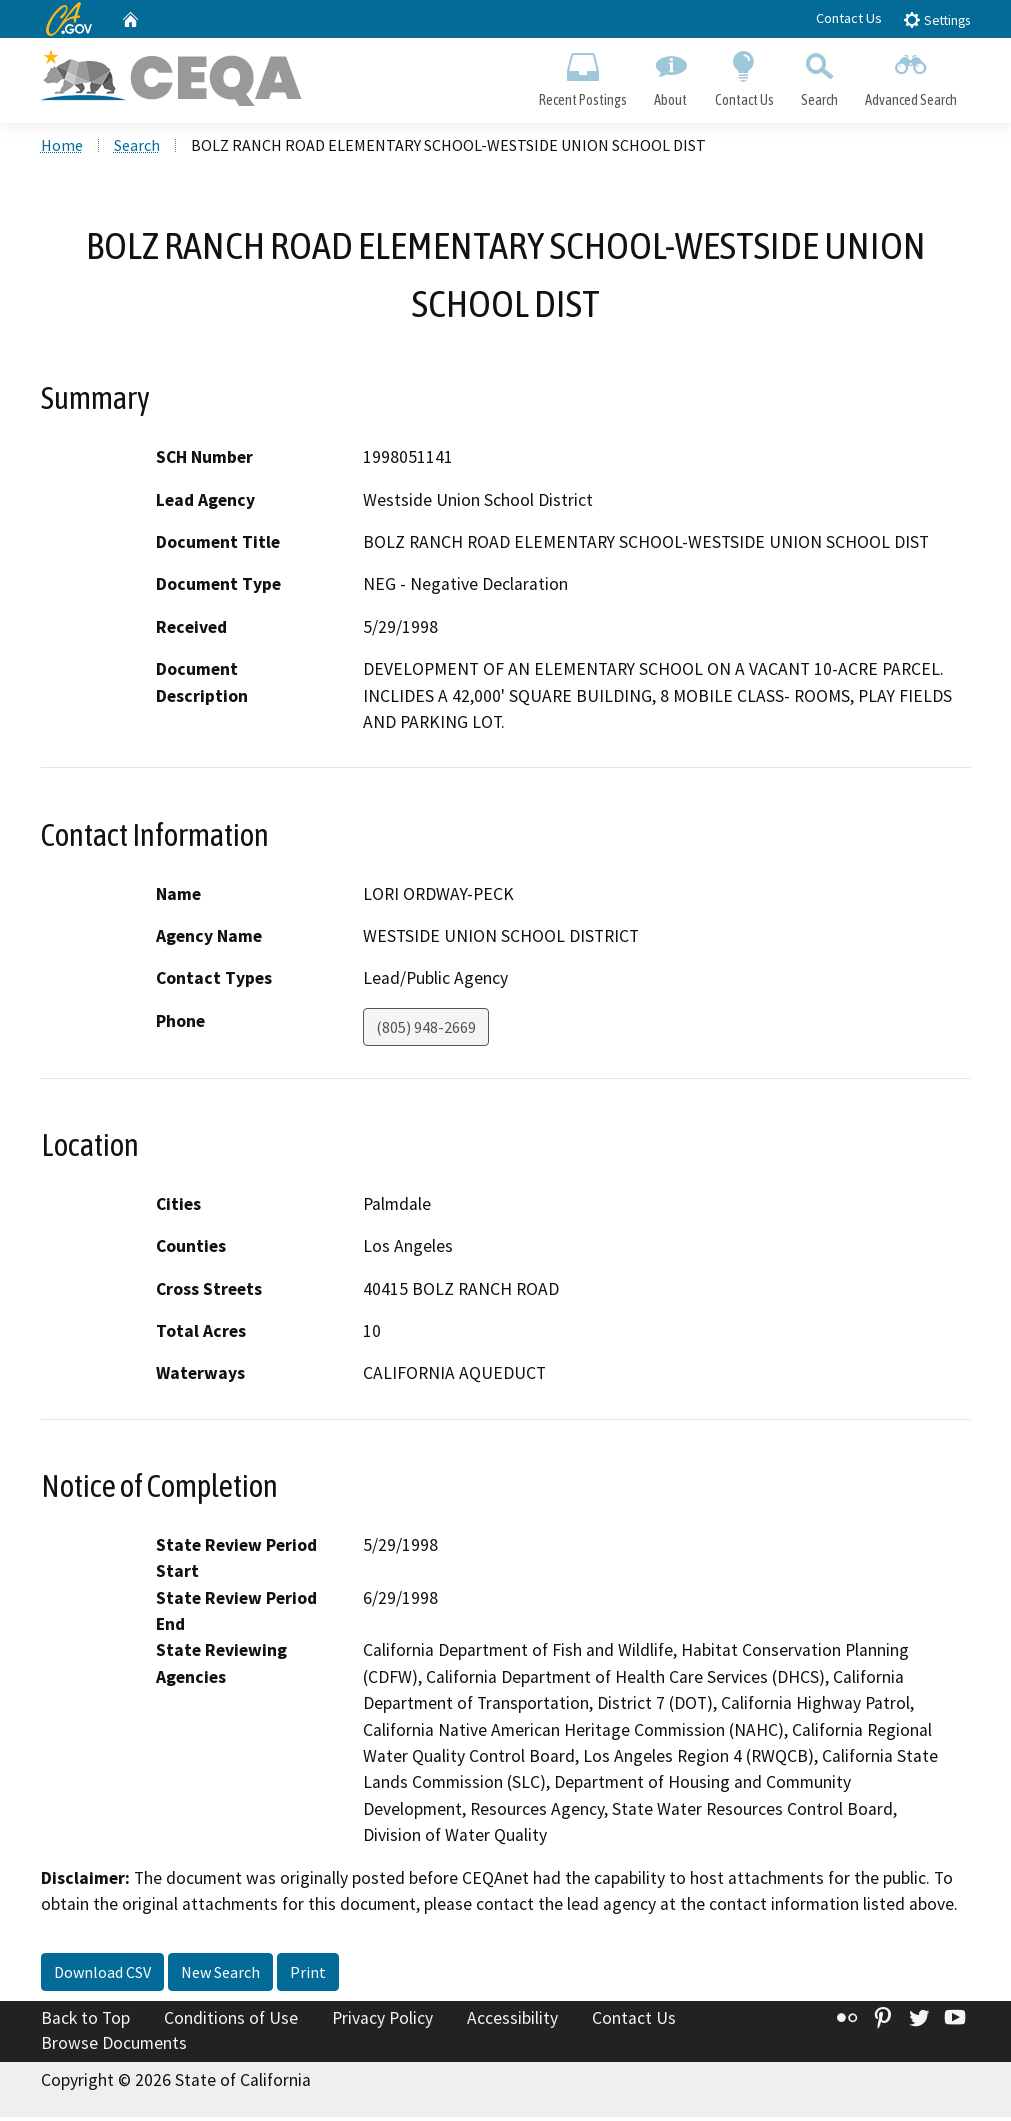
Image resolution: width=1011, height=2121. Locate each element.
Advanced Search (910, 76)
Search (819, 76)
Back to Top (85, 2021)
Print (308, 1975)
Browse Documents (114, 2047)
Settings (936, 19)
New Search (220, 1975)
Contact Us (849, 18)
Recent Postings (583, 76)
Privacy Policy (382, 2021)
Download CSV (102, 1975)
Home (62, 149)
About (671, 76)
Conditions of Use (231, 2021)
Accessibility (512, 2021)
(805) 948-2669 (426, 1030)
